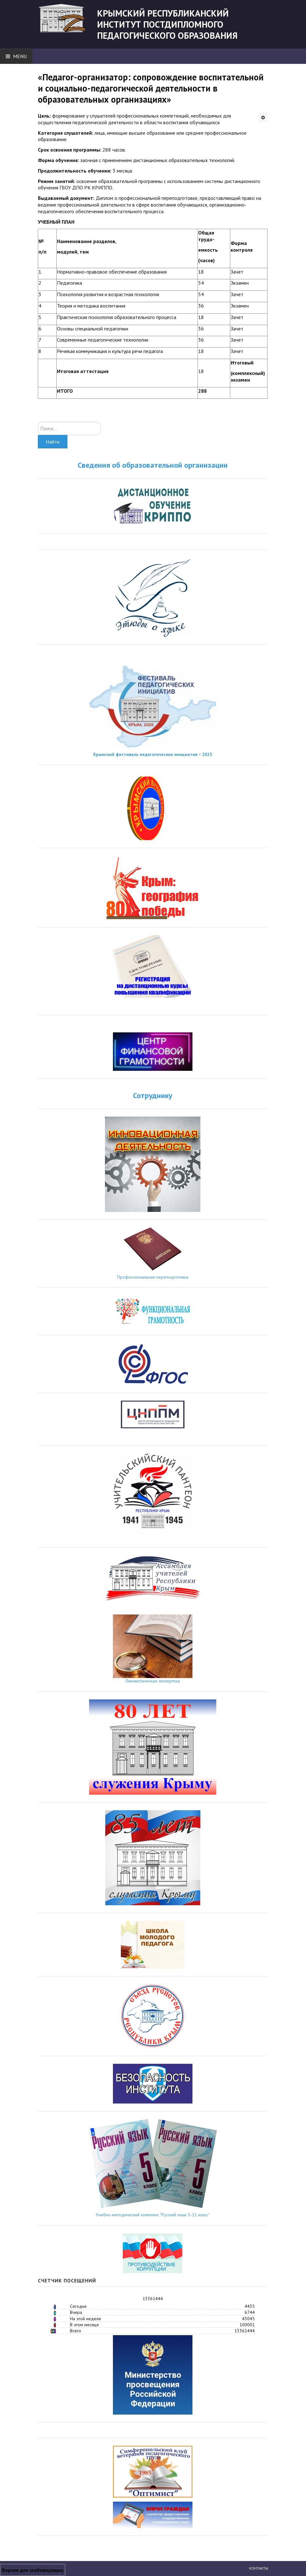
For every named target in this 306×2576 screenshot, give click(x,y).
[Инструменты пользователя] (263, 117)
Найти (52, 441)
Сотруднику (152, 1095)
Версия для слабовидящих (32, 2570)
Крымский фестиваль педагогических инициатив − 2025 (152, 754)
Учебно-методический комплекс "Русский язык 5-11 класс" (153, 2215)
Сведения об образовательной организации (153, 465)
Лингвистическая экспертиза (152, 1681)
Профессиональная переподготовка (152, 1277)
